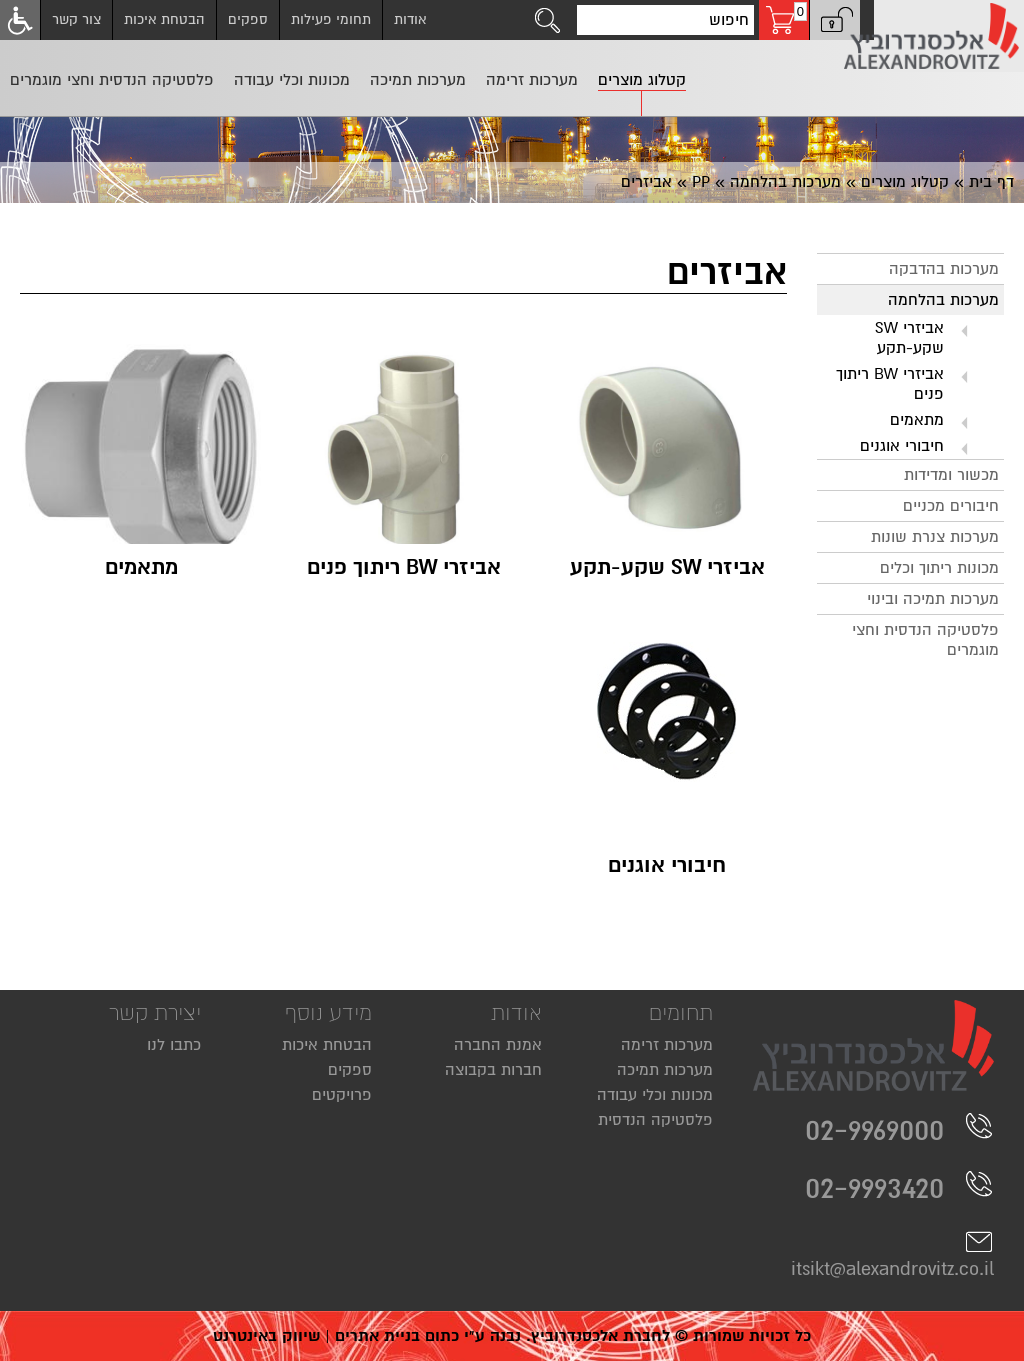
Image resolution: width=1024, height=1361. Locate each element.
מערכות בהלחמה (785, 182)
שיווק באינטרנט (266, 1336)
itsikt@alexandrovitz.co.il (892, 1254)
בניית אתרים (377, 1336)
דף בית (991, 182)
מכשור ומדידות (951, 475)
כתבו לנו (174, 1045)
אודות (410, 19)
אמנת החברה (498, 1045)
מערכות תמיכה (665, 1070)
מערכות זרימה (667, 1045)
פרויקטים (342, 1095)
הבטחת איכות (164, 19)
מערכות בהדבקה (944, 269)
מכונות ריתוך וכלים (939, 568)
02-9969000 (899, 1130)
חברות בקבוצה (493, 1070)
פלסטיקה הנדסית (655, 1120)
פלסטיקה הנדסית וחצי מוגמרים (925, 640)
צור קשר (76, 19)
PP (701, 182)
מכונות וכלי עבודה (655, 1095)
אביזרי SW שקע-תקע (909, 338)
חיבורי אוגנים (902, 446)
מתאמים (917, 420)
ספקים (248, 19)
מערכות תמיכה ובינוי (933, 599)
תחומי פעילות (331, 19)
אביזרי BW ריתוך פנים (890, 384)
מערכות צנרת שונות (935, 537)
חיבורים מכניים (951, 506)
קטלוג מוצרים (905, 182)
